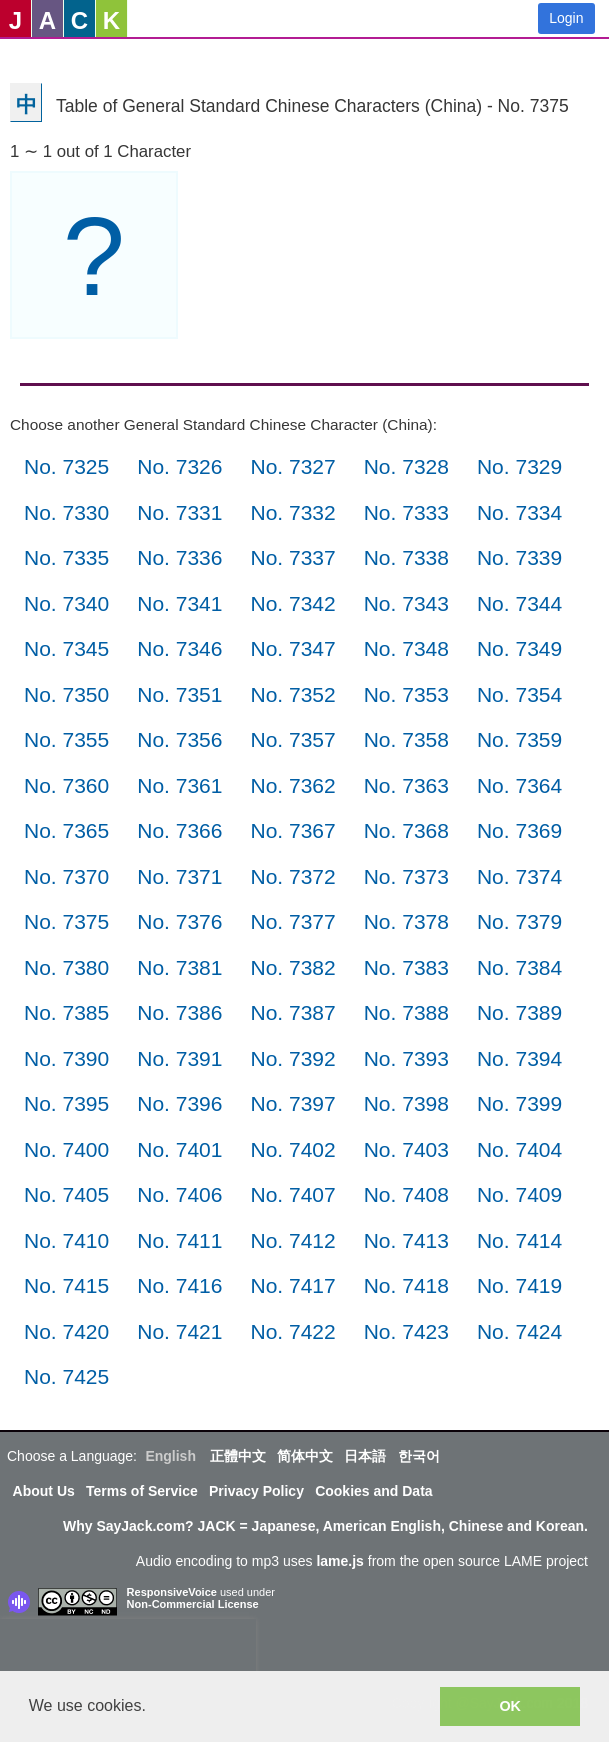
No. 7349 (519, 648)
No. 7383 (406, 967)
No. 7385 (66, 1012)
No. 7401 (179, 1149)
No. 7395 (66, 1103)
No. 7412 (292, 1240)
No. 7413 (406, 1240)
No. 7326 (179, 466)
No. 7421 (179, 1331)
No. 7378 (406, 921)
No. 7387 (292, 1012)
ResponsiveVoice (172, 1592)
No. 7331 (179, 512)
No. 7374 (519, 876)
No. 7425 (66, 1376)
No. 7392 (292, 1058)
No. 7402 (292, 1149)
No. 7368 (406, 830)
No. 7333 (406, 512)
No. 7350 (66, 694)
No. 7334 (519, 512)
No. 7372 (292, 876)
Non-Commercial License (193, 1604)
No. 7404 (519, 1149)
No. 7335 (66, 557)
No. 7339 (519, 557)
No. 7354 (519, 694)
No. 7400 (66, 1149)
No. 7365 (66, 830)
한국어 (419, 1456)
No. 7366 (179, 830)
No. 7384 (519, 967)
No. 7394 (519, 1058)
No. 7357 (292, 739)
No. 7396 (179, 1103)
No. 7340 (66, 603)
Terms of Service (142, 1491)
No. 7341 (179, 603)
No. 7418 (406, 1285)
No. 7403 (406, 1149)
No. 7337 (292, 557)
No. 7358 (406, 739)
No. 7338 (406, 557)
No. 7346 (179, 648)
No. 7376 (179, 921)
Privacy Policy (256, 1491)
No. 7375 (66, 921)
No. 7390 (66, 1058)
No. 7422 (292, 1331)
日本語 (365, 1456)
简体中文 (305, 1456)
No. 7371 (179, 876)
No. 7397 (292, 1103)
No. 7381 (179, 967)
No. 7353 (406, 694)
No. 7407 (292, 1194)
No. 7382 (292, 967)
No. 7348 (406, 648)
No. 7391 (179, 1058)
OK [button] (510, 1706)
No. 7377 (292, 921)
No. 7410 (66, 1240)
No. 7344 (519, 603)
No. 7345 (66, 648)
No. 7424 (519, 1331)
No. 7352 (292, 694)
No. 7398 (406, 1103)
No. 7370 (66, 876)
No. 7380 (66, 967)
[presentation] (128, 1649)
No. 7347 (292, 648)
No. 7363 (406, 785)
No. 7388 (406, 1012)
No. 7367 (292, 830)
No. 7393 (406, 1058)
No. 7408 (406, 1194)
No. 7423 (406, 1331)
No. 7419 (519, 1285)
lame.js (339, 1561)
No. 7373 (406, 876)
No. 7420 (66, 1331)
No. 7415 (66, 1285)
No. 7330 (66, 512)
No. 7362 (292, 785)
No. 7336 (179, 557)
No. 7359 (519, 739)
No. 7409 (519, 1194)
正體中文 (238, 1456)
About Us (44, 1491)
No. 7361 (179, 785)
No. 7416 (179, 1285)
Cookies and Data (373, 1491)
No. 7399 (519, 1103)
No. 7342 (292, 603)
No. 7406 (179, 1194)
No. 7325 (66, 466)
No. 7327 (292, 466)
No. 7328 (406, 466)
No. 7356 (179, 739)
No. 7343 (406, 603)
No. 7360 (66, 785)
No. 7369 (519, 830)
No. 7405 (66, 1194)
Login (566, 18)
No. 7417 (292, 1285)
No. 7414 (519, 1240)
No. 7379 (519, 921)
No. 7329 (519, 466)
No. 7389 (519, 1012)
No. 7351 (179, 694)
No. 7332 (292, 512)
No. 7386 (179, 1012)
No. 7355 (66, 739)
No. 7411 (179, 1240)
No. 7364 (519, 785)
